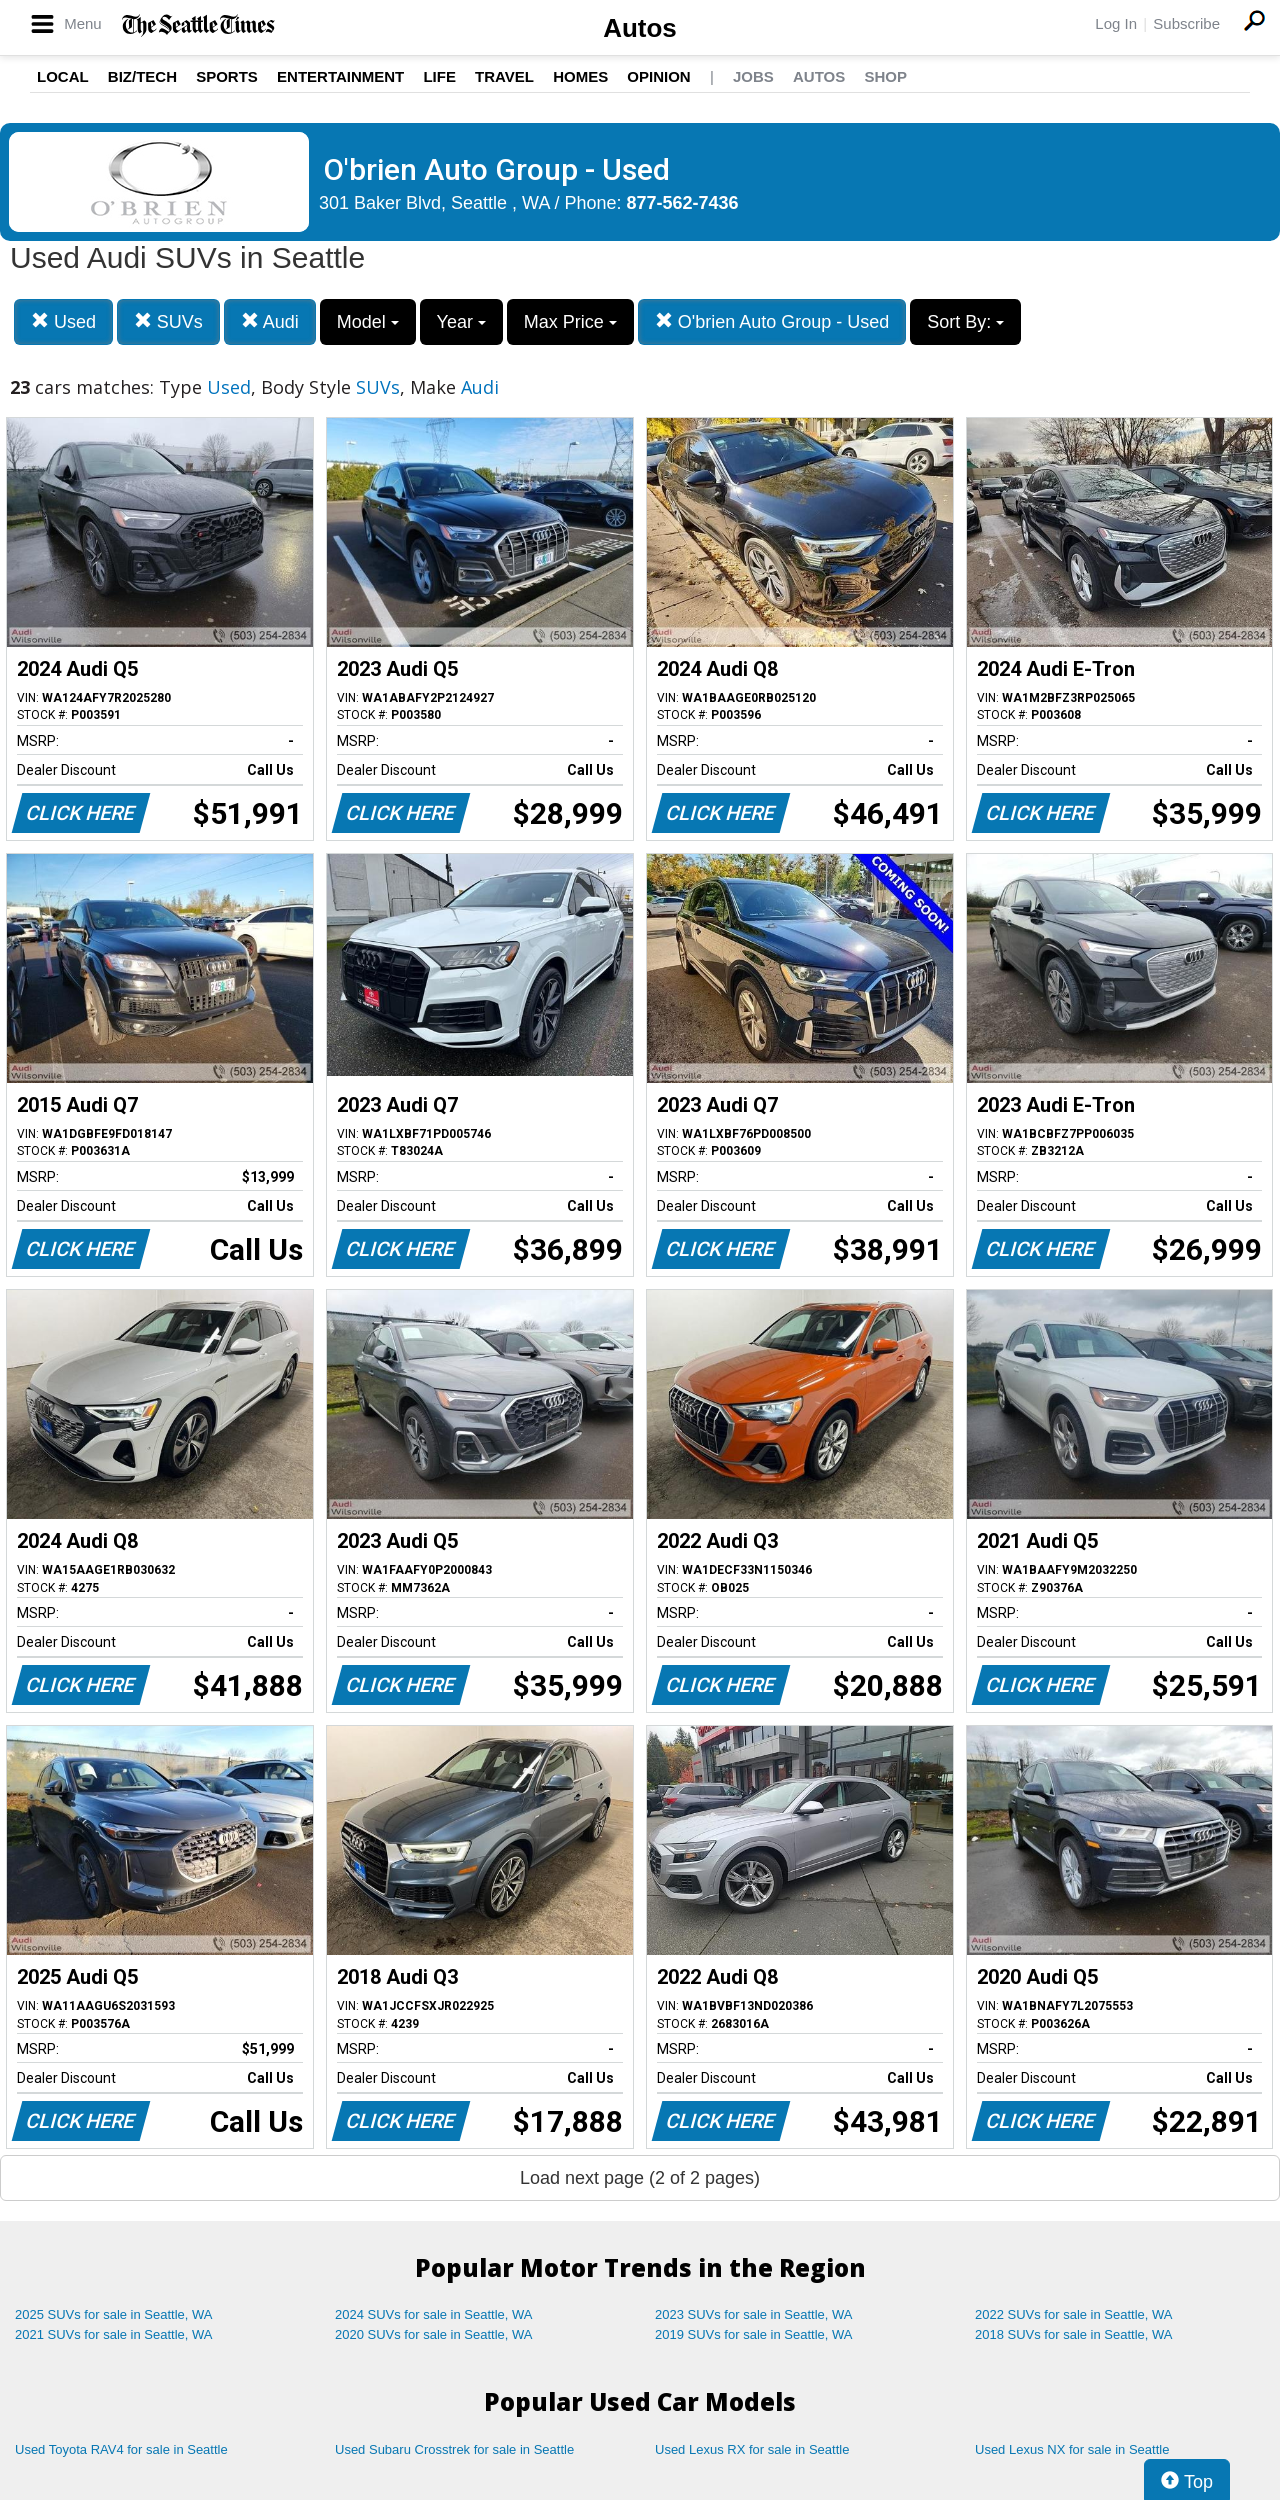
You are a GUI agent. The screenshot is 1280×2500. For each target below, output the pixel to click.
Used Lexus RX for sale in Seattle (752, 2449)
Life (439, 76)
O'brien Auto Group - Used (772, 321)
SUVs (168, 321)
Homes (580, 76)
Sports (227, 76)
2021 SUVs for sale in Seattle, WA (114, 2334)
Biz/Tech (142, 76)
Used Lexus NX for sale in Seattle (1072, 2449)
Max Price (570, 322)
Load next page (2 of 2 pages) (640, 2178)
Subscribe (1186, 23)
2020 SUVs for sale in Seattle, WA (434, 2334)
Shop (885, 76)
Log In (1116, 23)
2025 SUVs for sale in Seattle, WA (114, 2314)
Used (63, 321)
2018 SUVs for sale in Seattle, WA (1074, 2334)
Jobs (753, 76)
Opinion (658, 76)
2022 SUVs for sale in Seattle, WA (1074, 2314)
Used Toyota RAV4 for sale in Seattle (121, 2449)
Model (368, 322)
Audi (270, 321)
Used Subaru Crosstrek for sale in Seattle (454, 2449)
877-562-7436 (683, 203)
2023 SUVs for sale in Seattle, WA (754, 2314)
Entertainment (340, 76)
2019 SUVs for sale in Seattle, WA (754, 2334)
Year (461, 322)
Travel (504, 76)
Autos (640, 28)
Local (63, 76)
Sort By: (965, 322)
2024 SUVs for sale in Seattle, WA (434, 2314)
